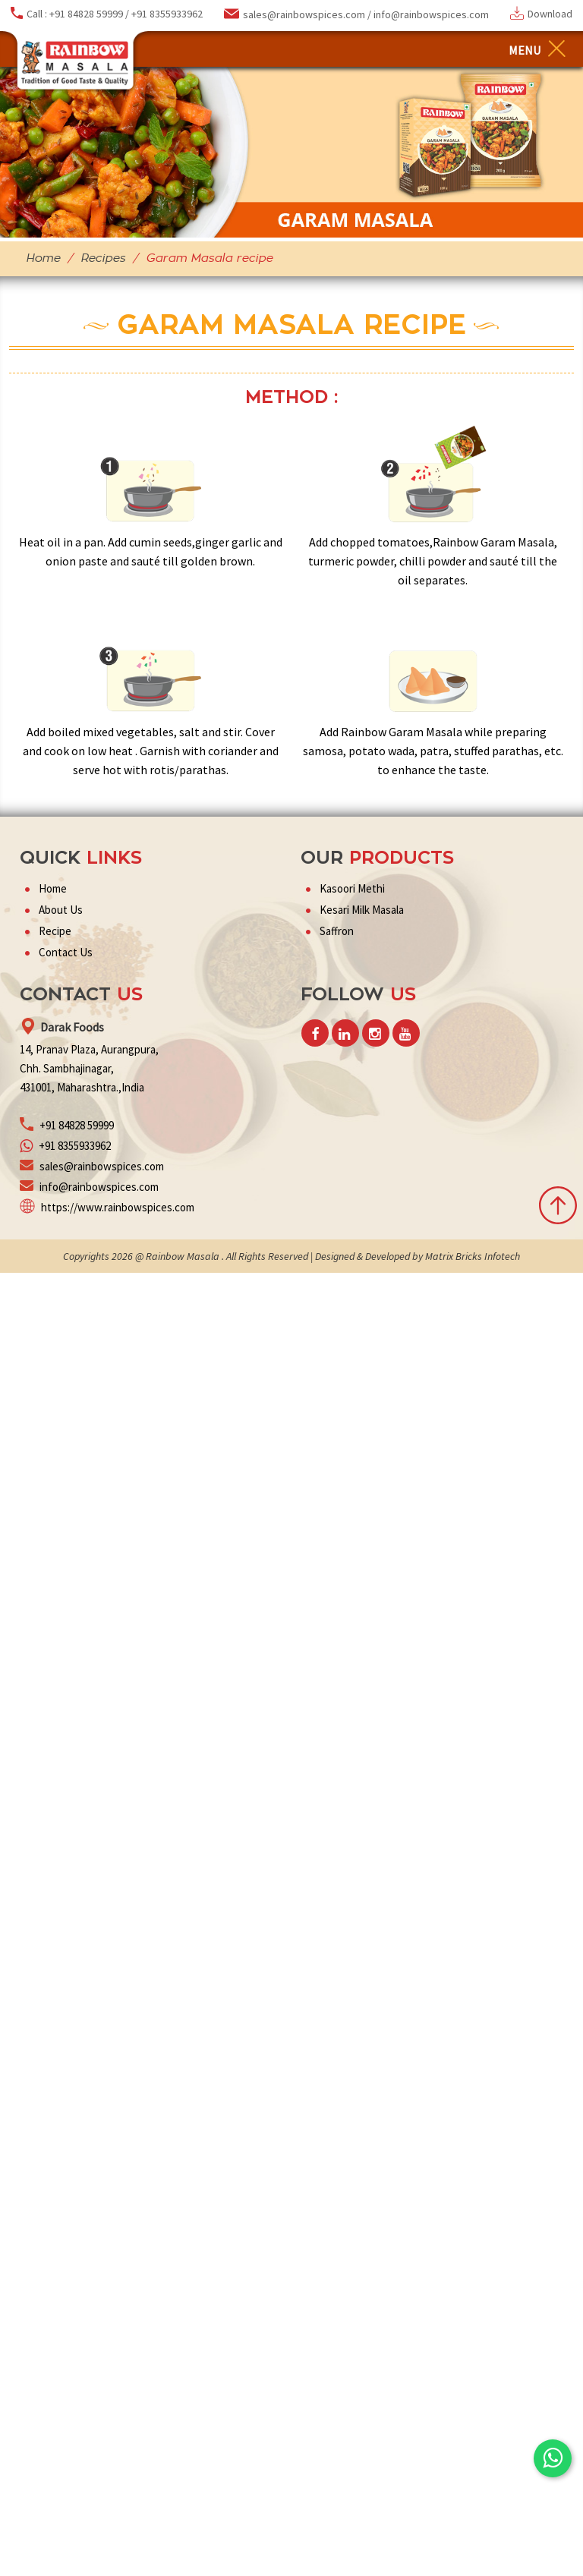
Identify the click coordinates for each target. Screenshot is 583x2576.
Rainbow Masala (182, 1256)
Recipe (55, 931)
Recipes (102, 258)
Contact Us (66, 952)
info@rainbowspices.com (431, 14)
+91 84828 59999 (86, 13)
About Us (61, 909)
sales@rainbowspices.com (305, 14)
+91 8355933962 (167, 13)
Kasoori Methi (352, 888)
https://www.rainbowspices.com (117, 1207)
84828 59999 (86, 1125)
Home (43, 258)
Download (550, 13)
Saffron (337, 931)
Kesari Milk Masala (362, 909)
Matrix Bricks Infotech (471, 1256)
